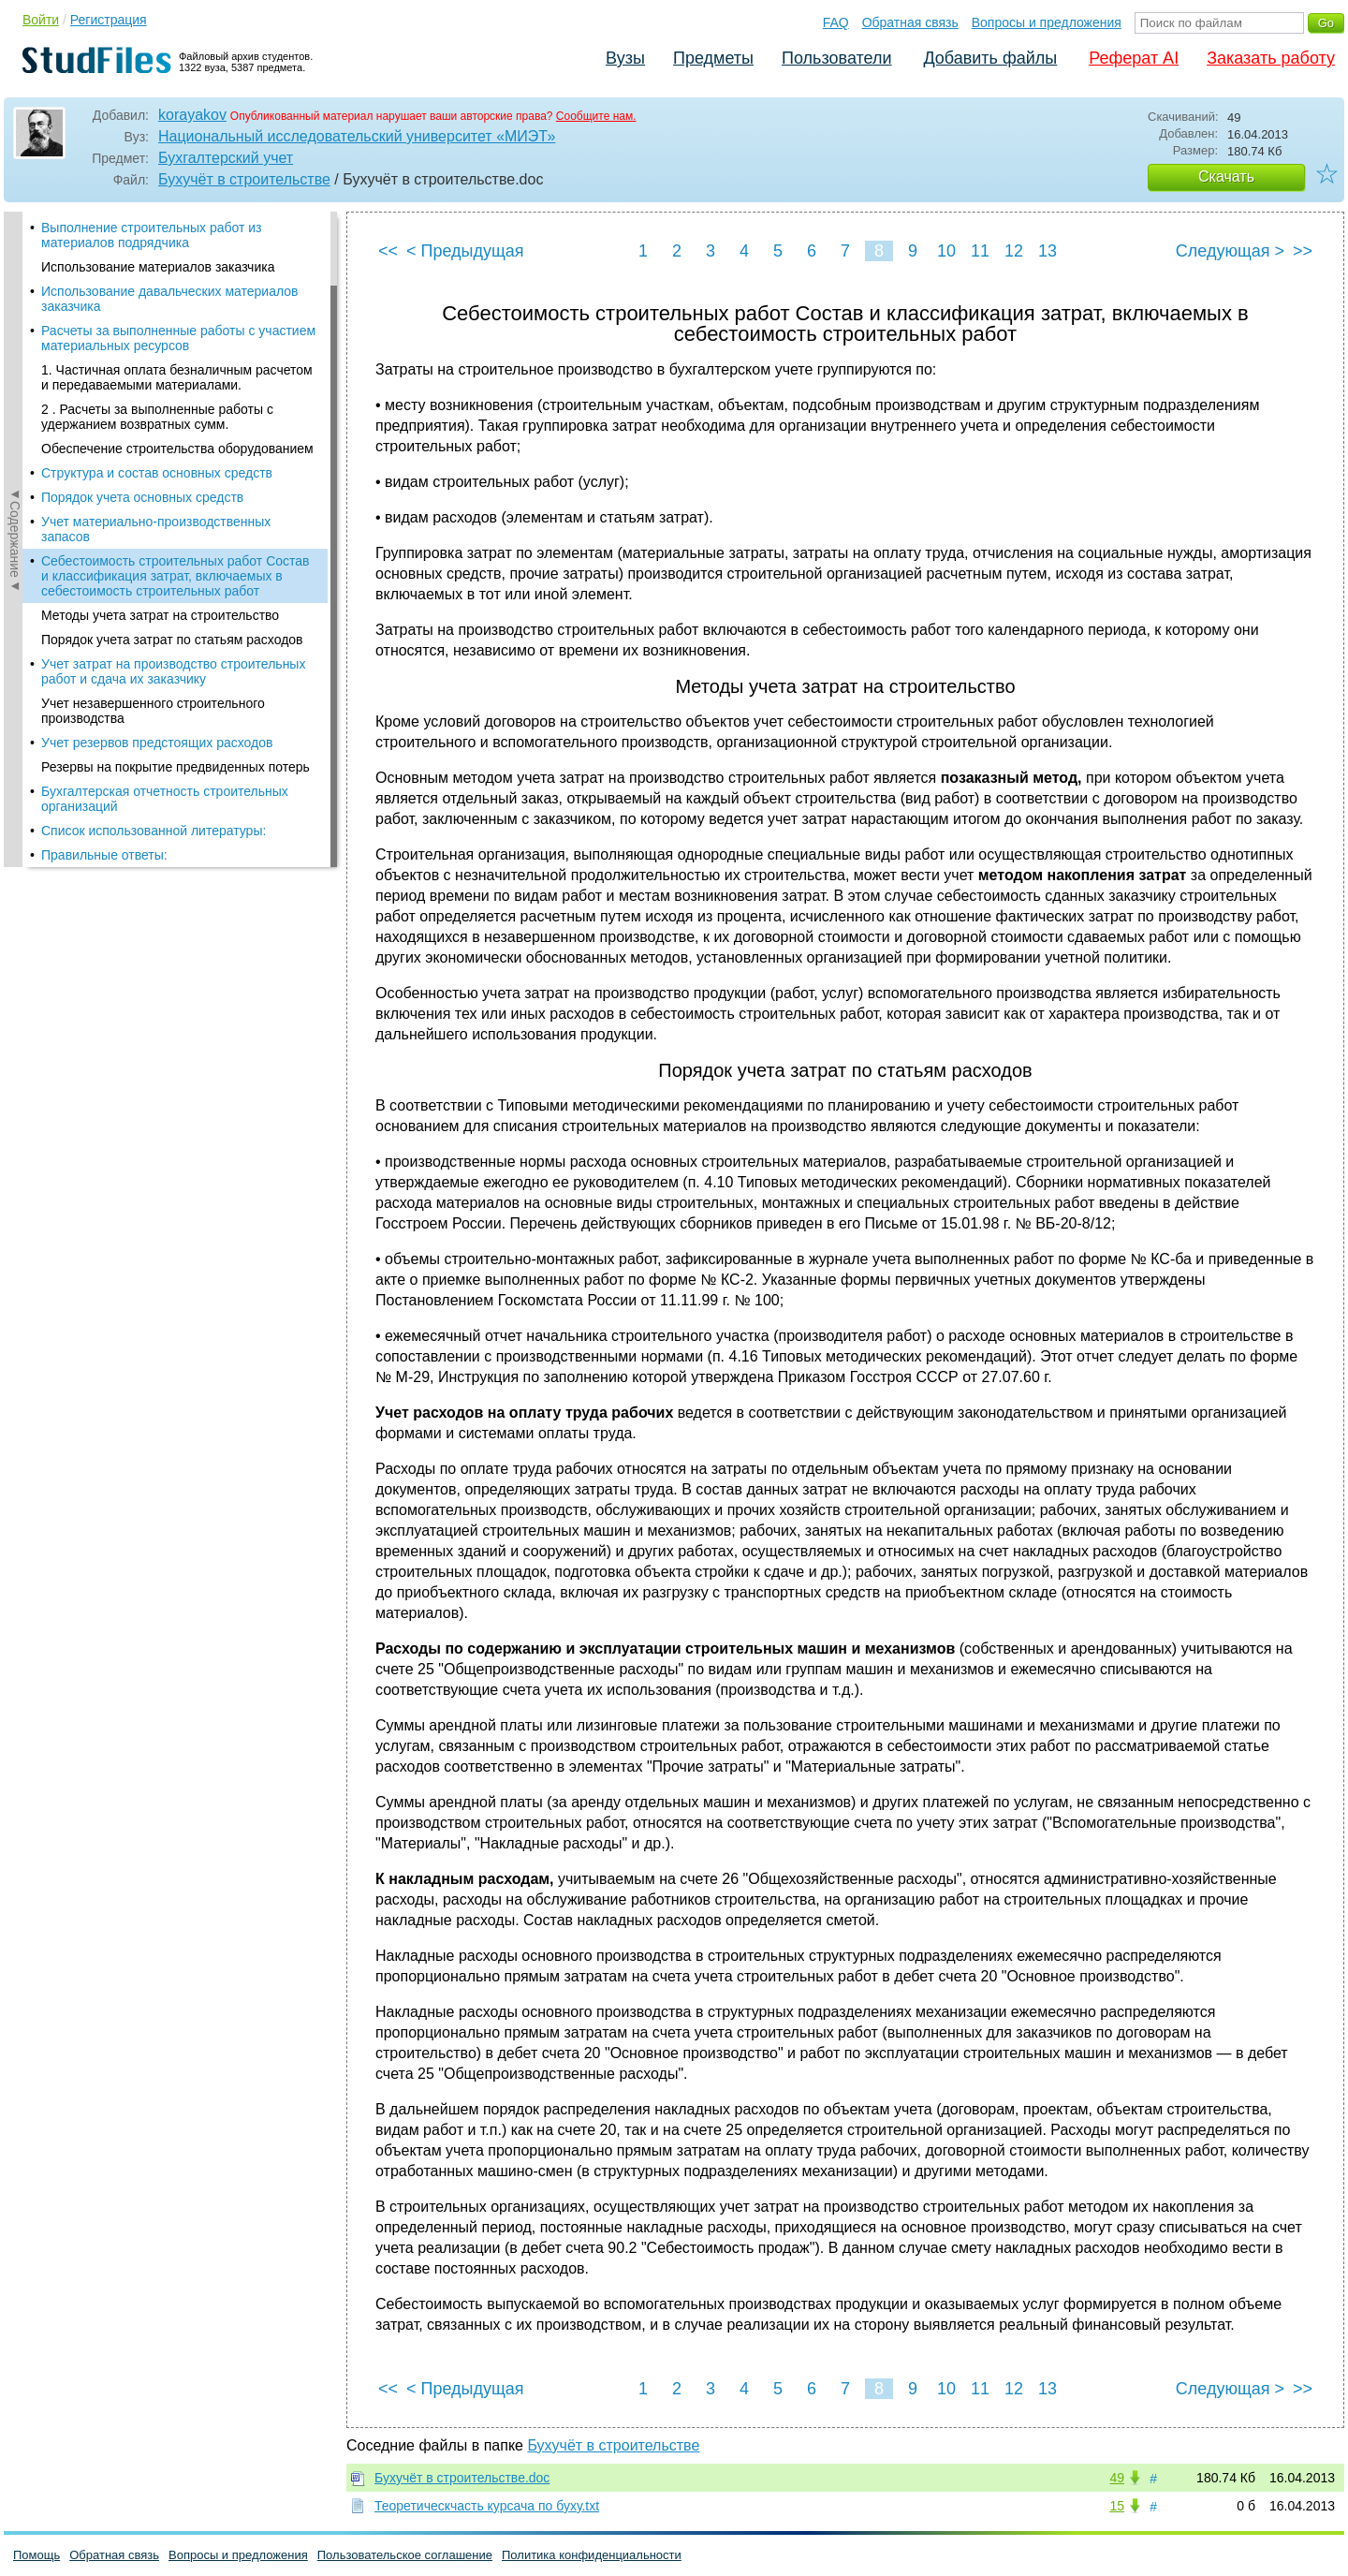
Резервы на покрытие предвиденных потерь (175, 766)
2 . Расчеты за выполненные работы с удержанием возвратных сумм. (157, 417)
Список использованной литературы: (153, 830)
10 (946, 251)
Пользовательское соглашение (404, 2555)
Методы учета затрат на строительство (160, 615)
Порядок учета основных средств (142, 497)
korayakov (192, 115)
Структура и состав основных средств (156, 472)
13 (1047, 251)
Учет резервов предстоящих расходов (156, 742)
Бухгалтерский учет (225, 158)
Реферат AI (1134, 58)
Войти (40, 19)
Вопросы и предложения (1046, 22)
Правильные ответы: (104, 854)
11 (980, 251)
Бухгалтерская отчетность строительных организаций (164, 799)
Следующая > (1230, 251)
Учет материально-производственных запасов (156, 529)
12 (1013, 251)
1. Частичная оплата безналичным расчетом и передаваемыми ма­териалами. (177, 377)
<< (388, 251)
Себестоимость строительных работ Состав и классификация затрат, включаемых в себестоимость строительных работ (175, 575)
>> (1302, 251)
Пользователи (836, 58)
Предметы (713, 58)
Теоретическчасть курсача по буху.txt (486, 2505)
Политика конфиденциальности (591, 2555)
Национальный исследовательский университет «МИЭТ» (356, 136)
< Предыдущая (465, 251)
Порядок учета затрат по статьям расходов (172, 639)
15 (1116, 2505)
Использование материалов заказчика (157, 266)
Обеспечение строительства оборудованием (177, 448)
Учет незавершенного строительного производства (153, 711)
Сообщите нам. (596, 116)
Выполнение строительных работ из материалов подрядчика (151, 235)
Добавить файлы (990, 58)
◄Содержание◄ (14, 539)
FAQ (836, 22)
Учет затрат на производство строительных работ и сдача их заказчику (173, 671)
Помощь (36, 2555)
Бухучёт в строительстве (244, 179)
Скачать (1226, 176)
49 (1116, 2477)
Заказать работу (1271, 58)
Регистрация (108, 19)
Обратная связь (910, 22)
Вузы (625, 58)
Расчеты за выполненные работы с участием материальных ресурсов (178, 338)
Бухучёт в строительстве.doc (461, 2477)
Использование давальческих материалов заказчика (169, 299)
